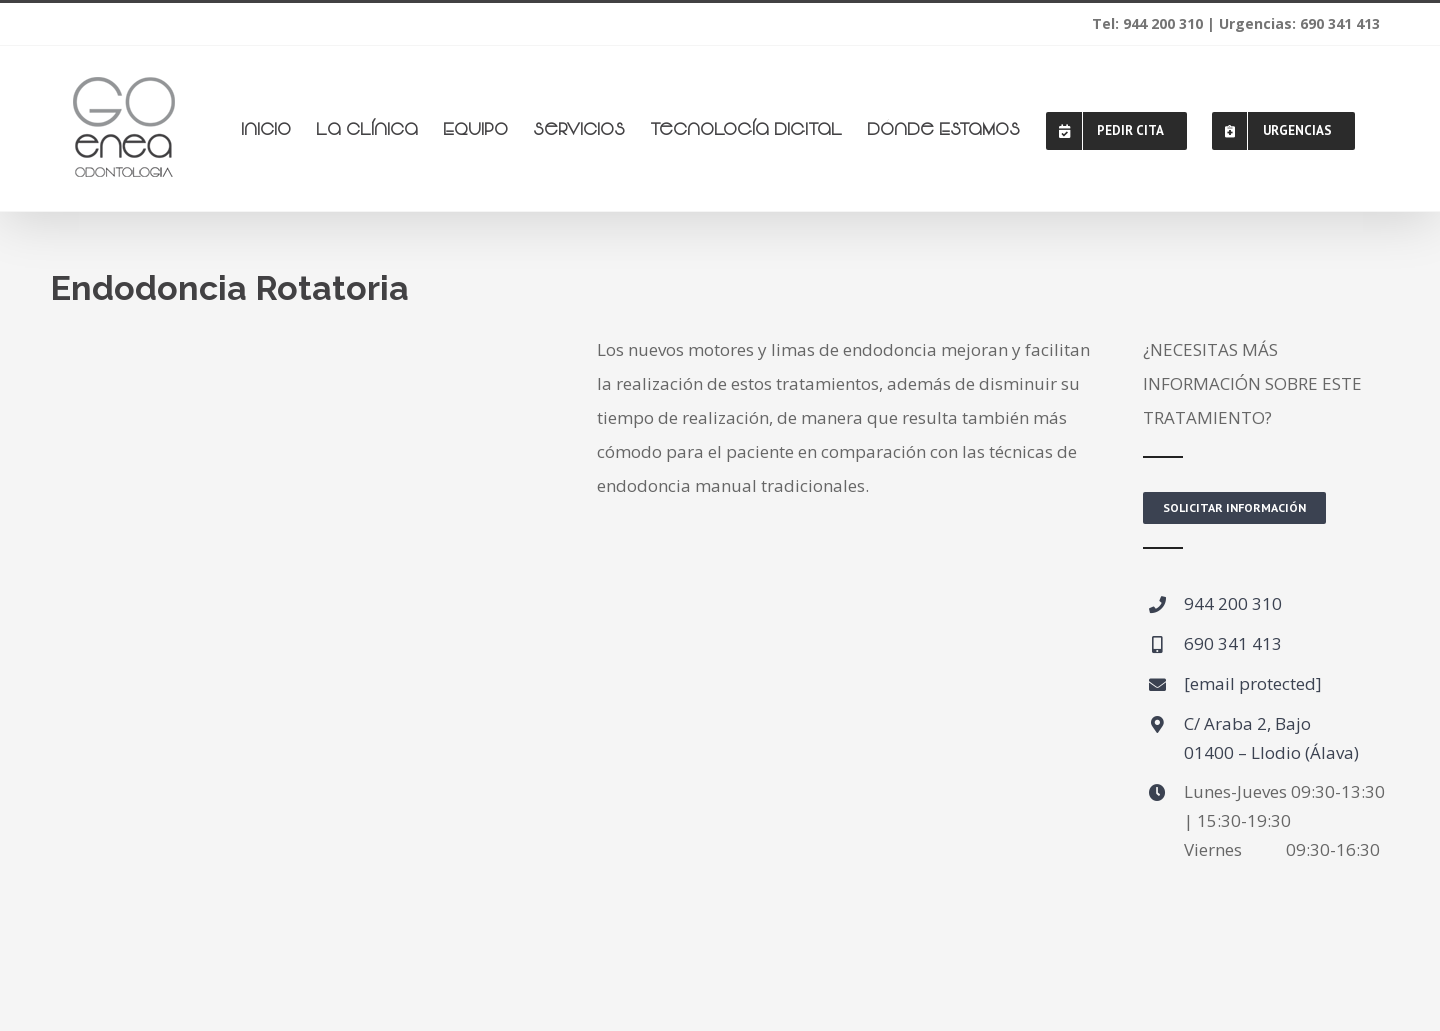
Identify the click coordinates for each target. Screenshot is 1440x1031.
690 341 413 (1233, 643)
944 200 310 (1233, 603)
